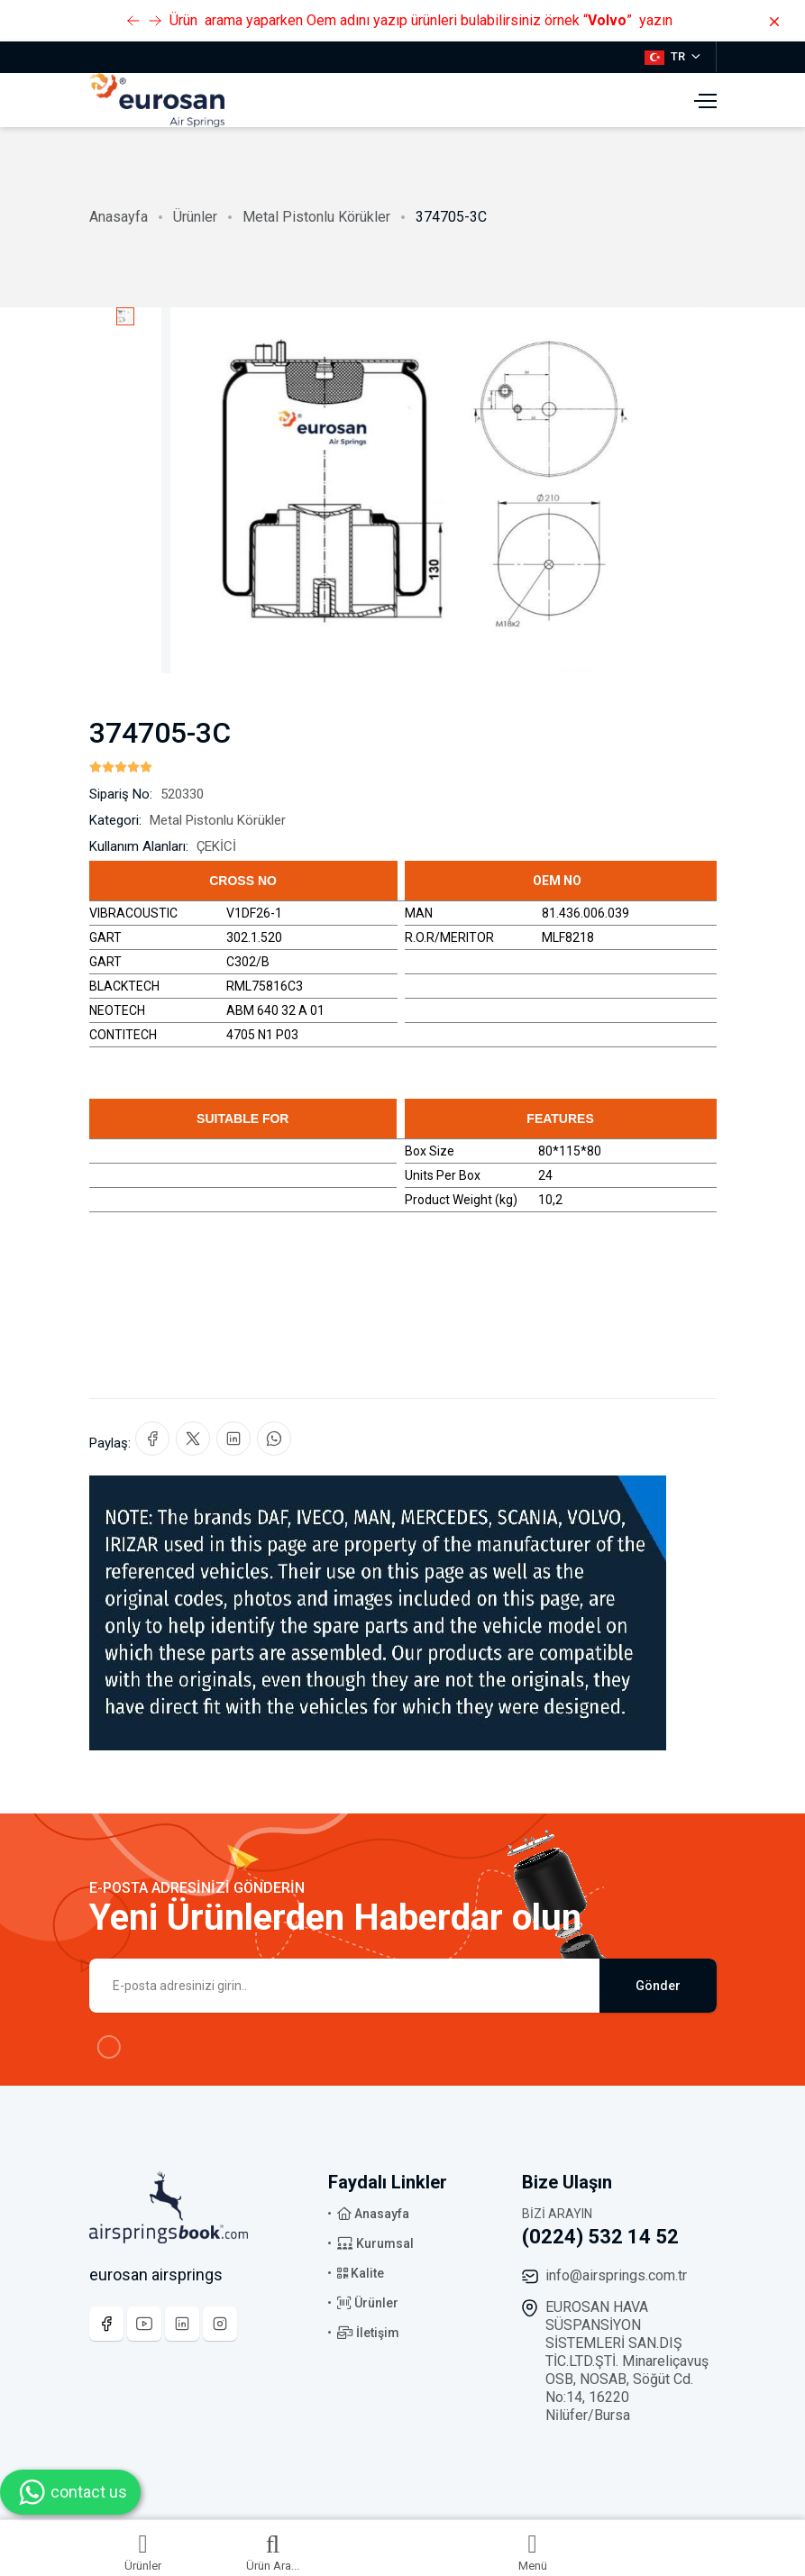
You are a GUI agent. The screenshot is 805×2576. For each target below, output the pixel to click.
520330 (182, 794)
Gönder (658, 1985)
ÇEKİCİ (216, 846)
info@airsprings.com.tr (616, 2275)
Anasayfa (118, 216)
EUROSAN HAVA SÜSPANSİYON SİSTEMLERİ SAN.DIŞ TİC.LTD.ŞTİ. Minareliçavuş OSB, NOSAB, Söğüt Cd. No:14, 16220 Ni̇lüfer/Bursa (627, 2361)
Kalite (360, 2273)
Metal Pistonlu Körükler (316, 216)
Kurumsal (375, 2243)
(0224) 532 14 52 (600, 2236)
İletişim (368, 2332)
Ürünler (195, 216)
